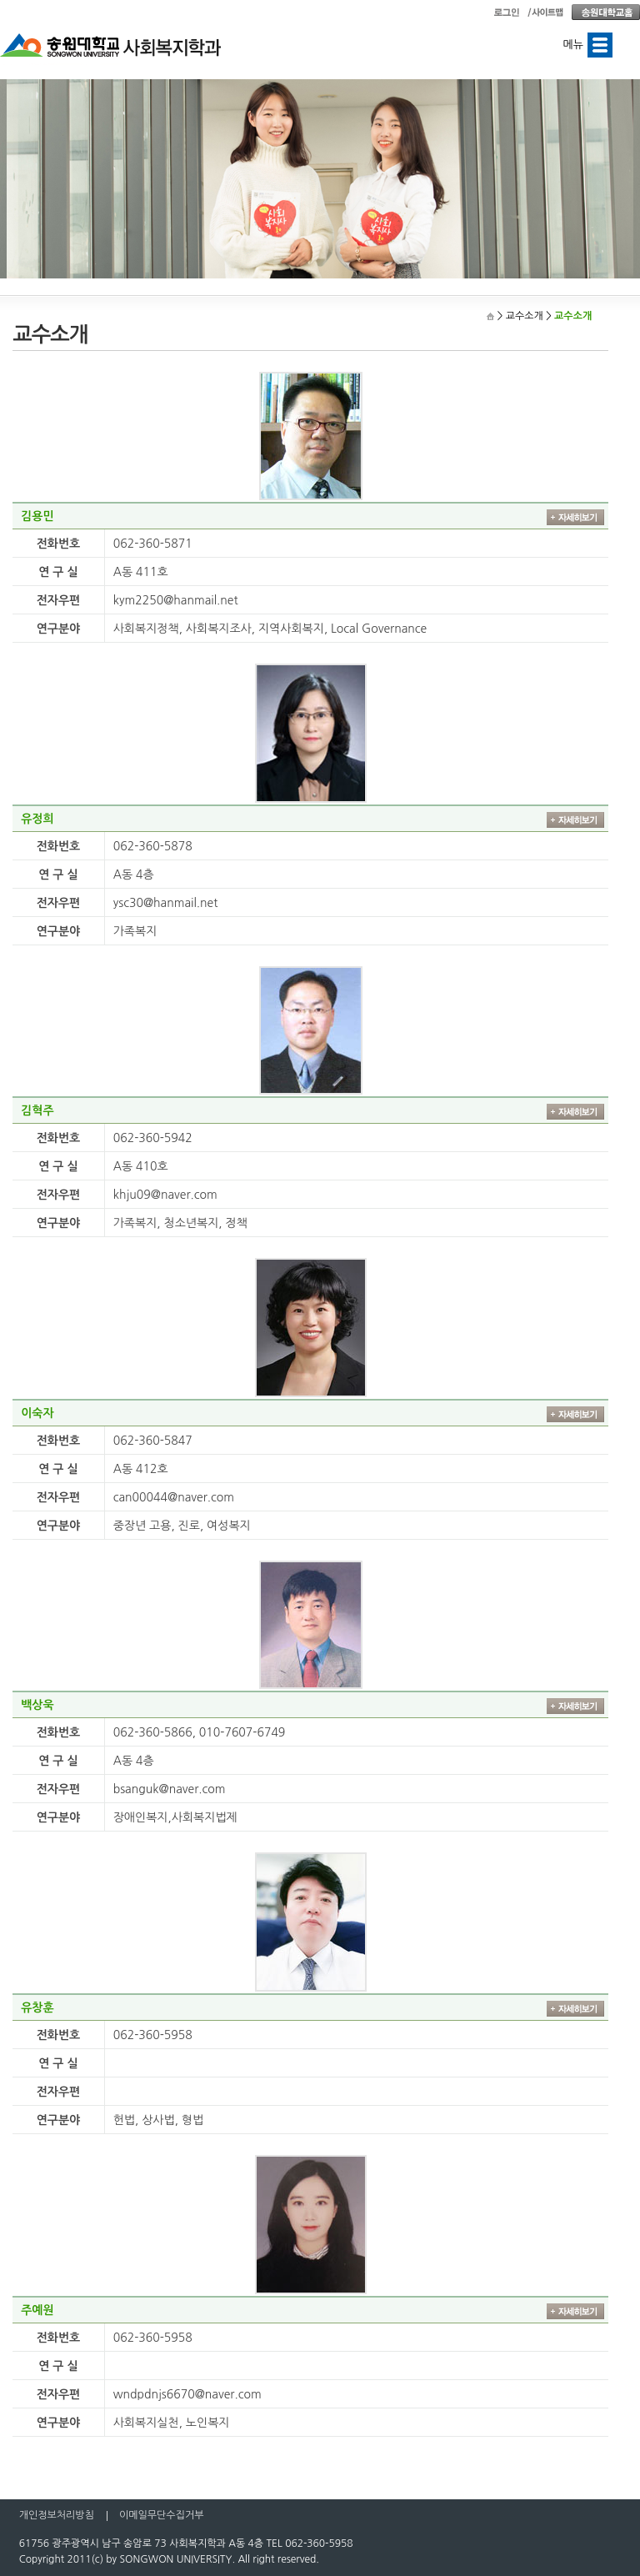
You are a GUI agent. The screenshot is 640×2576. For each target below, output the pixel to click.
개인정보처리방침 (56, 2515)
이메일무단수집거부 (161, 2515)
